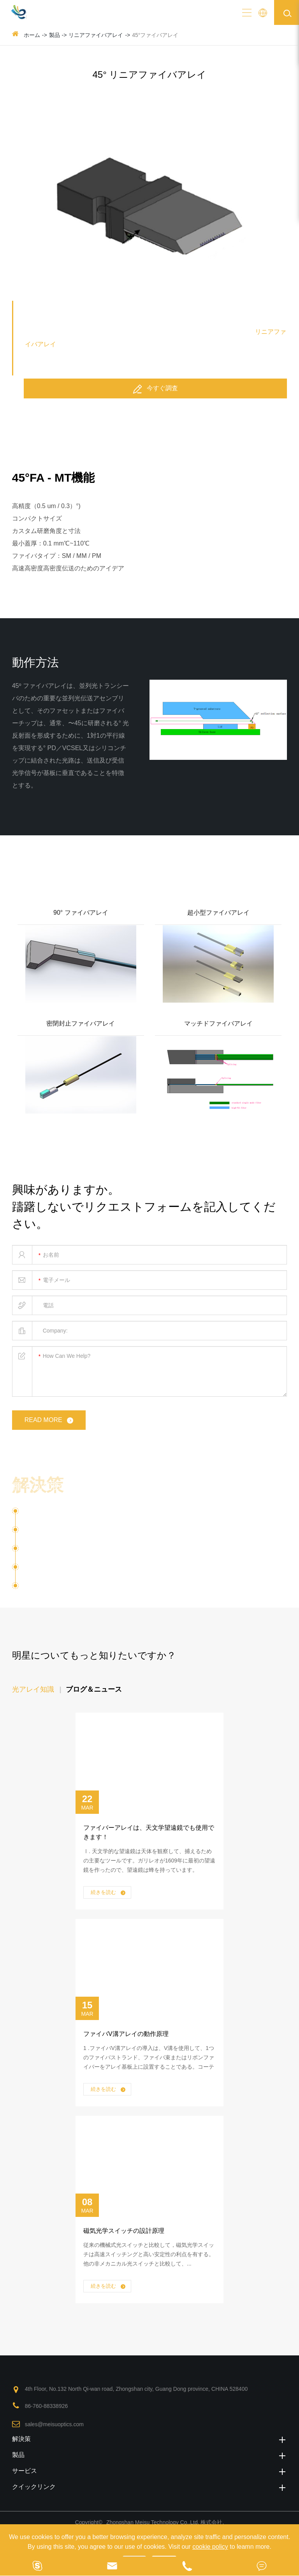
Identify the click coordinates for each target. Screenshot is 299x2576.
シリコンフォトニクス (56, 1513)
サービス (149, 2471)
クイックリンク (149, 2487)
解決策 (149, 2439)
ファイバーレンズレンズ (67, 1586)
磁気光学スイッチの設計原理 (123, 2230)
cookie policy (210, 2546)
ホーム (32, 35)
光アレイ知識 (33, 1689)
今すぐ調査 (155, 388)
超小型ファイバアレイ (218, 912)
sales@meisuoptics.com (54, 2424)
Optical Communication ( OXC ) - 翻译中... (87, 1532)
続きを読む (108, 1892)
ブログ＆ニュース (94, 1689)
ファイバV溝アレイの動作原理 (126, 2034)
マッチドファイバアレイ (218, 1023)
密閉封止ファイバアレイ (80, 1023)
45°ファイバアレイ (155, 35)
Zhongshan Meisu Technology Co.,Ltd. (153, 2522)
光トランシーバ (46, 1569)
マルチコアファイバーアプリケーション (85, 1551)
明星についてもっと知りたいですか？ (94, 1655)
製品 (54, 35)
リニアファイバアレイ (96, 35)
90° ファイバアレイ (80, 912)
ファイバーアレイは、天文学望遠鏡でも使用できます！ (148, 1832)
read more (50, 1420)
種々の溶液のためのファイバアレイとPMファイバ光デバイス (144, 1486)
